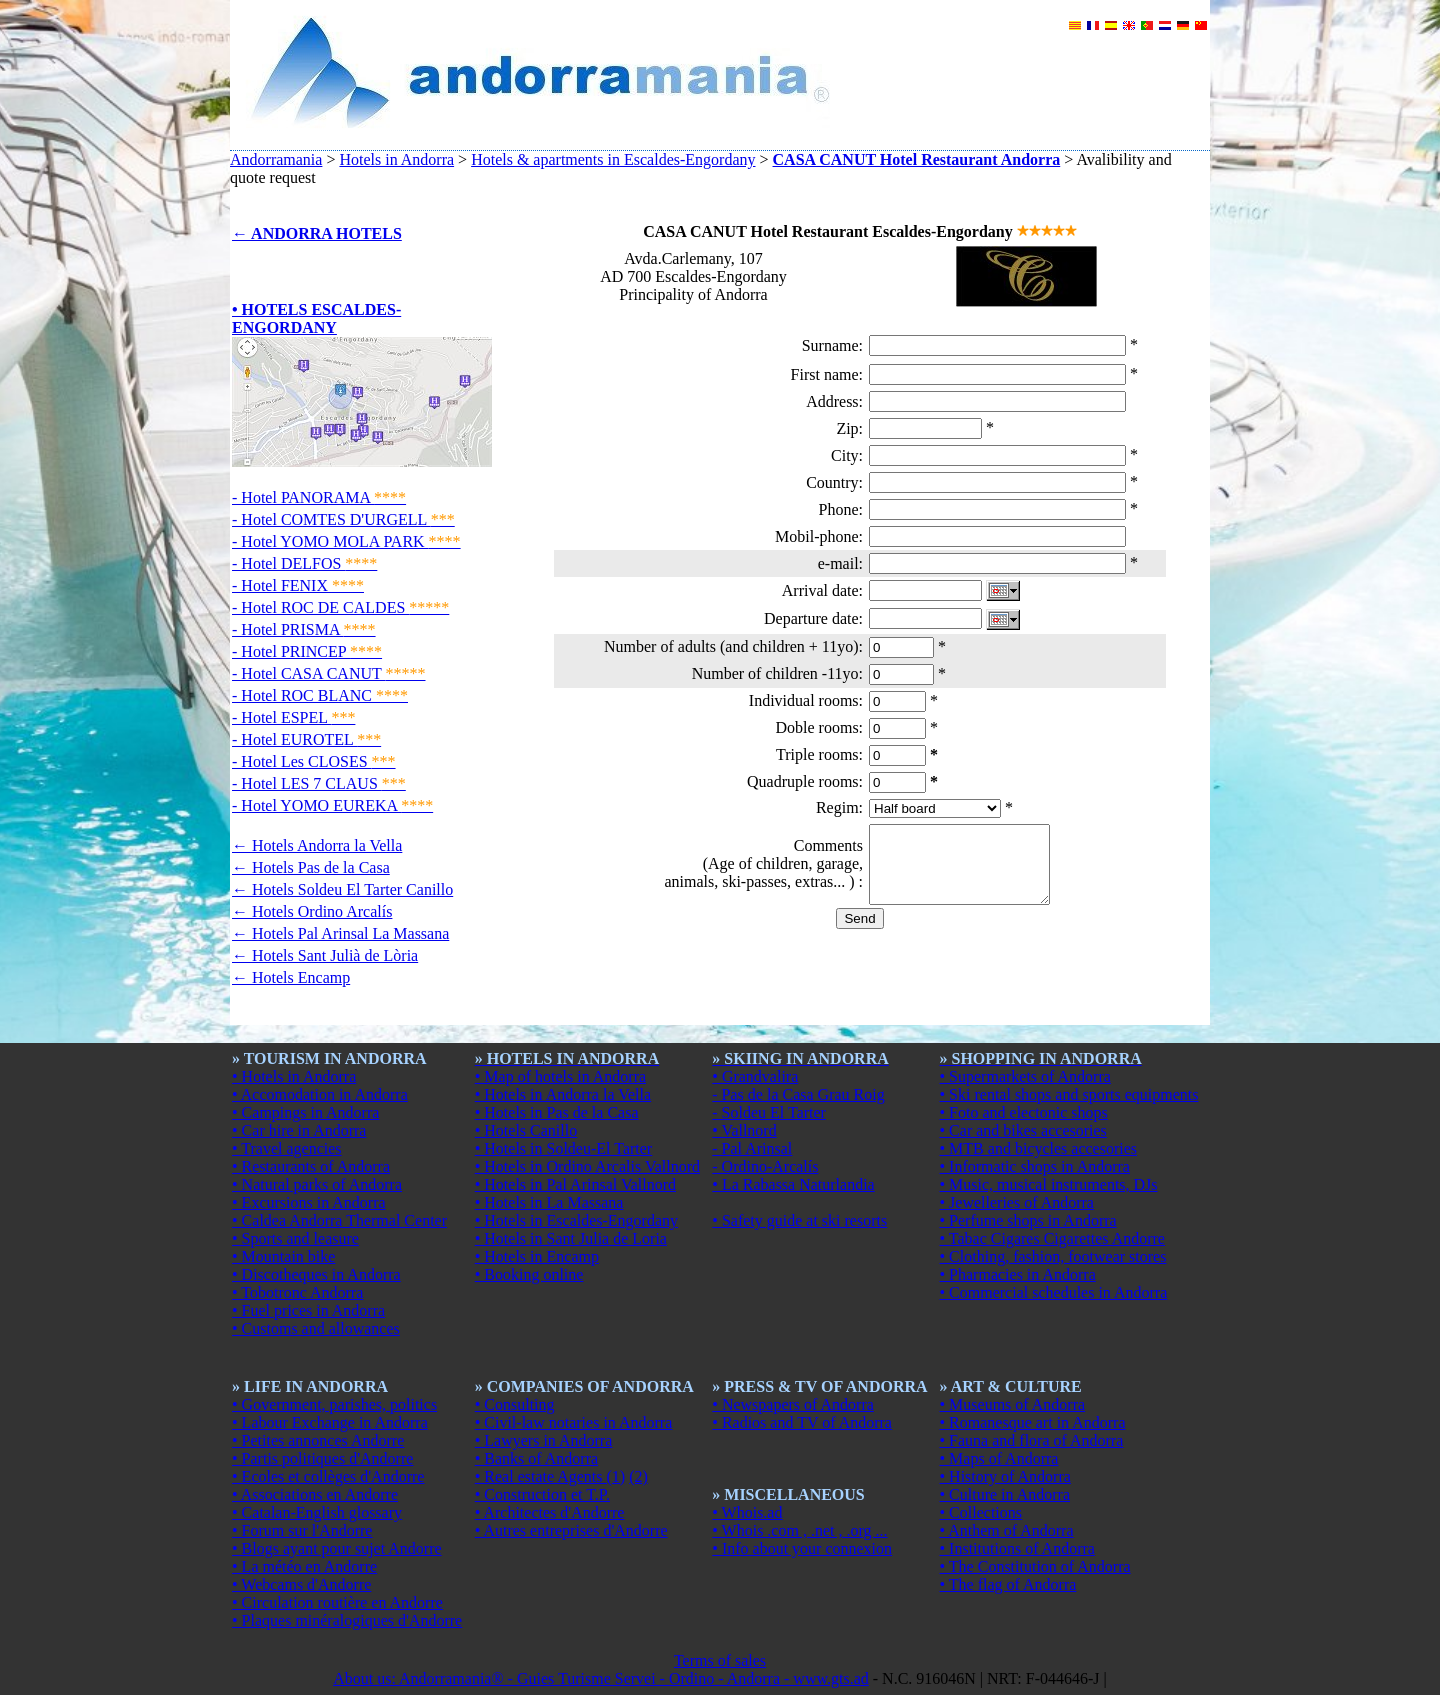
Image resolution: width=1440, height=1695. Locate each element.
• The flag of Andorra (1008, 1584)
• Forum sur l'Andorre (302, 1530)
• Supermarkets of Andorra (1025, 1076)
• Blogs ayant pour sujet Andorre (337, 1548)
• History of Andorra (1005, 1476)
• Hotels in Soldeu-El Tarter (563, 1148)
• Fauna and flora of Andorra (1032, 1440)
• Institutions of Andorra (1017, 1548)
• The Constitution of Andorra (1035, 1566)
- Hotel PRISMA (304, 629)
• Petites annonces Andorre (318, 1440)
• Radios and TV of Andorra (802, 1422)
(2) (638, 1476)
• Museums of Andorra (1013, 1404)
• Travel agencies (287, 1148)
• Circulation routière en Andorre (337, 1602)
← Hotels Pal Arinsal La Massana (340, 933)
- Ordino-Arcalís (765, 1166)
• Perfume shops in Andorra (1028, 1220)
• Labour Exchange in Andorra (330, 1422)
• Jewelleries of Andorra (1017, 1202)
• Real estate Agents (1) (550, 1476)
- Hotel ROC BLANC (320, 695)
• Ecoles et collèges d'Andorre (328, 1476)
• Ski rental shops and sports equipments (1069, 1094)
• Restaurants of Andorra (311, 1166)
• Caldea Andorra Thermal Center (339, 1220)
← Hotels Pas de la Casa (311, 867)
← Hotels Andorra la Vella (317, 845)
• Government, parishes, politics (334, 1404)
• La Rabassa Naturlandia (793, 1184)
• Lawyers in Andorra (544, 1440)
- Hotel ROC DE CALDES (340, 607)
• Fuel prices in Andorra (308, 1310)
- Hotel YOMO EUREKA (332, 805)
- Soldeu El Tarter (769, 1112)
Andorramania (276, 159)
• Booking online (529, 1274)
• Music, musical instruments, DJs (1049, 1184)
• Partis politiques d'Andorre (322, 1458)
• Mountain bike (283, 1256)
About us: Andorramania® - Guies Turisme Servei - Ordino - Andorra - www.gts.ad (601, 1678)
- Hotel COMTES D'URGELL (343, 519)
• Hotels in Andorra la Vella (563, 1094)
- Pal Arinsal (752, 1148)
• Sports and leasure (295, 1238)
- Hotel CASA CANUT (329, 673)
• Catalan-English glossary (317, 1512)
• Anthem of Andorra (1007, 1530)
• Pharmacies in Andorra (1018, 1274)
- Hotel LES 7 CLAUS (319, 783)
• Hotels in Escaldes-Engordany (576, 1220)
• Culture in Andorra (1005, 1494)
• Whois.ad (747, 1512)
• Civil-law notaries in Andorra (574, 1422)
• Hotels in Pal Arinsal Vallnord (575, 1184)
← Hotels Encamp (291, 977)
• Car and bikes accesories (1023, 1130)
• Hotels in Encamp (537, 1256)
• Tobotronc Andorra (297, 1292)
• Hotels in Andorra (294, 1076)
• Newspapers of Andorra (793, 1404)
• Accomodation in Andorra (320, 1094)
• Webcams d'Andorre (301, 1584)
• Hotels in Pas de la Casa (557, 1112)
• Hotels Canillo (526, 1130)
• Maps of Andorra (999, 1458)
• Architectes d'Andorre (550, 1512)
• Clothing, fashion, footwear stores (1053, 1256)
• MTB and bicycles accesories (1039, 1148)
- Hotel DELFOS (304, 563)
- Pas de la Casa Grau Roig (798, 1094)
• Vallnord (744, 1130)
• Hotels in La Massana (549, 1202)
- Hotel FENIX (298, 585)
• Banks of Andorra (536, 1458)
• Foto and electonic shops (1024, 1112)
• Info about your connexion (802, 1548)
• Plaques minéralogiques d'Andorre (347, 1620)
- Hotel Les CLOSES (314, 761)
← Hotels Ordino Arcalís (312, 911)
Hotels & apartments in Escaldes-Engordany (613, 159)
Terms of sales (720, 1660)
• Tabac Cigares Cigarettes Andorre (1052, 1238)
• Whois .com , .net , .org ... (799, 1530)
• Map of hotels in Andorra (560, 1076)
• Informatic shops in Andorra (1035, 1166)
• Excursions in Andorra (309, 1202)
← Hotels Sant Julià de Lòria (325, 955)
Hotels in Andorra (396, 159)
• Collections (981, 1512)
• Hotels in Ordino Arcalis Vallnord (587, 1166)
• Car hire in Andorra (299, 1130)
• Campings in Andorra (305, 1112)
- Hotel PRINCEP (307, 651)
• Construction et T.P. (542, 1494)
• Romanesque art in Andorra (1033, 1422)
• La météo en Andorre (304, 1566)
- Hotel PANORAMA (319, 497)
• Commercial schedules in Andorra (1054, 1292)
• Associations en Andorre (315, 1494)
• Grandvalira (755, 1076)
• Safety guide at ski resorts (799, 1220)
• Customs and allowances (316, 1328)
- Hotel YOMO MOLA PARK (346, 541)
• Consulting (515, 1404)
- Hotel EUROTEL (306, 739)
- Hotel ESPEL (293, 717)
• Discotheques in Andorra (316, 1274)
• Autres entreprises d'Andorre (571, 1530)
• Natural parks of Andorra (317, 1184)
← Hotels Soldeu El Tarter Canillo (342, 889)
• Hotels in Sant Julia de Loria (571, 1238)
